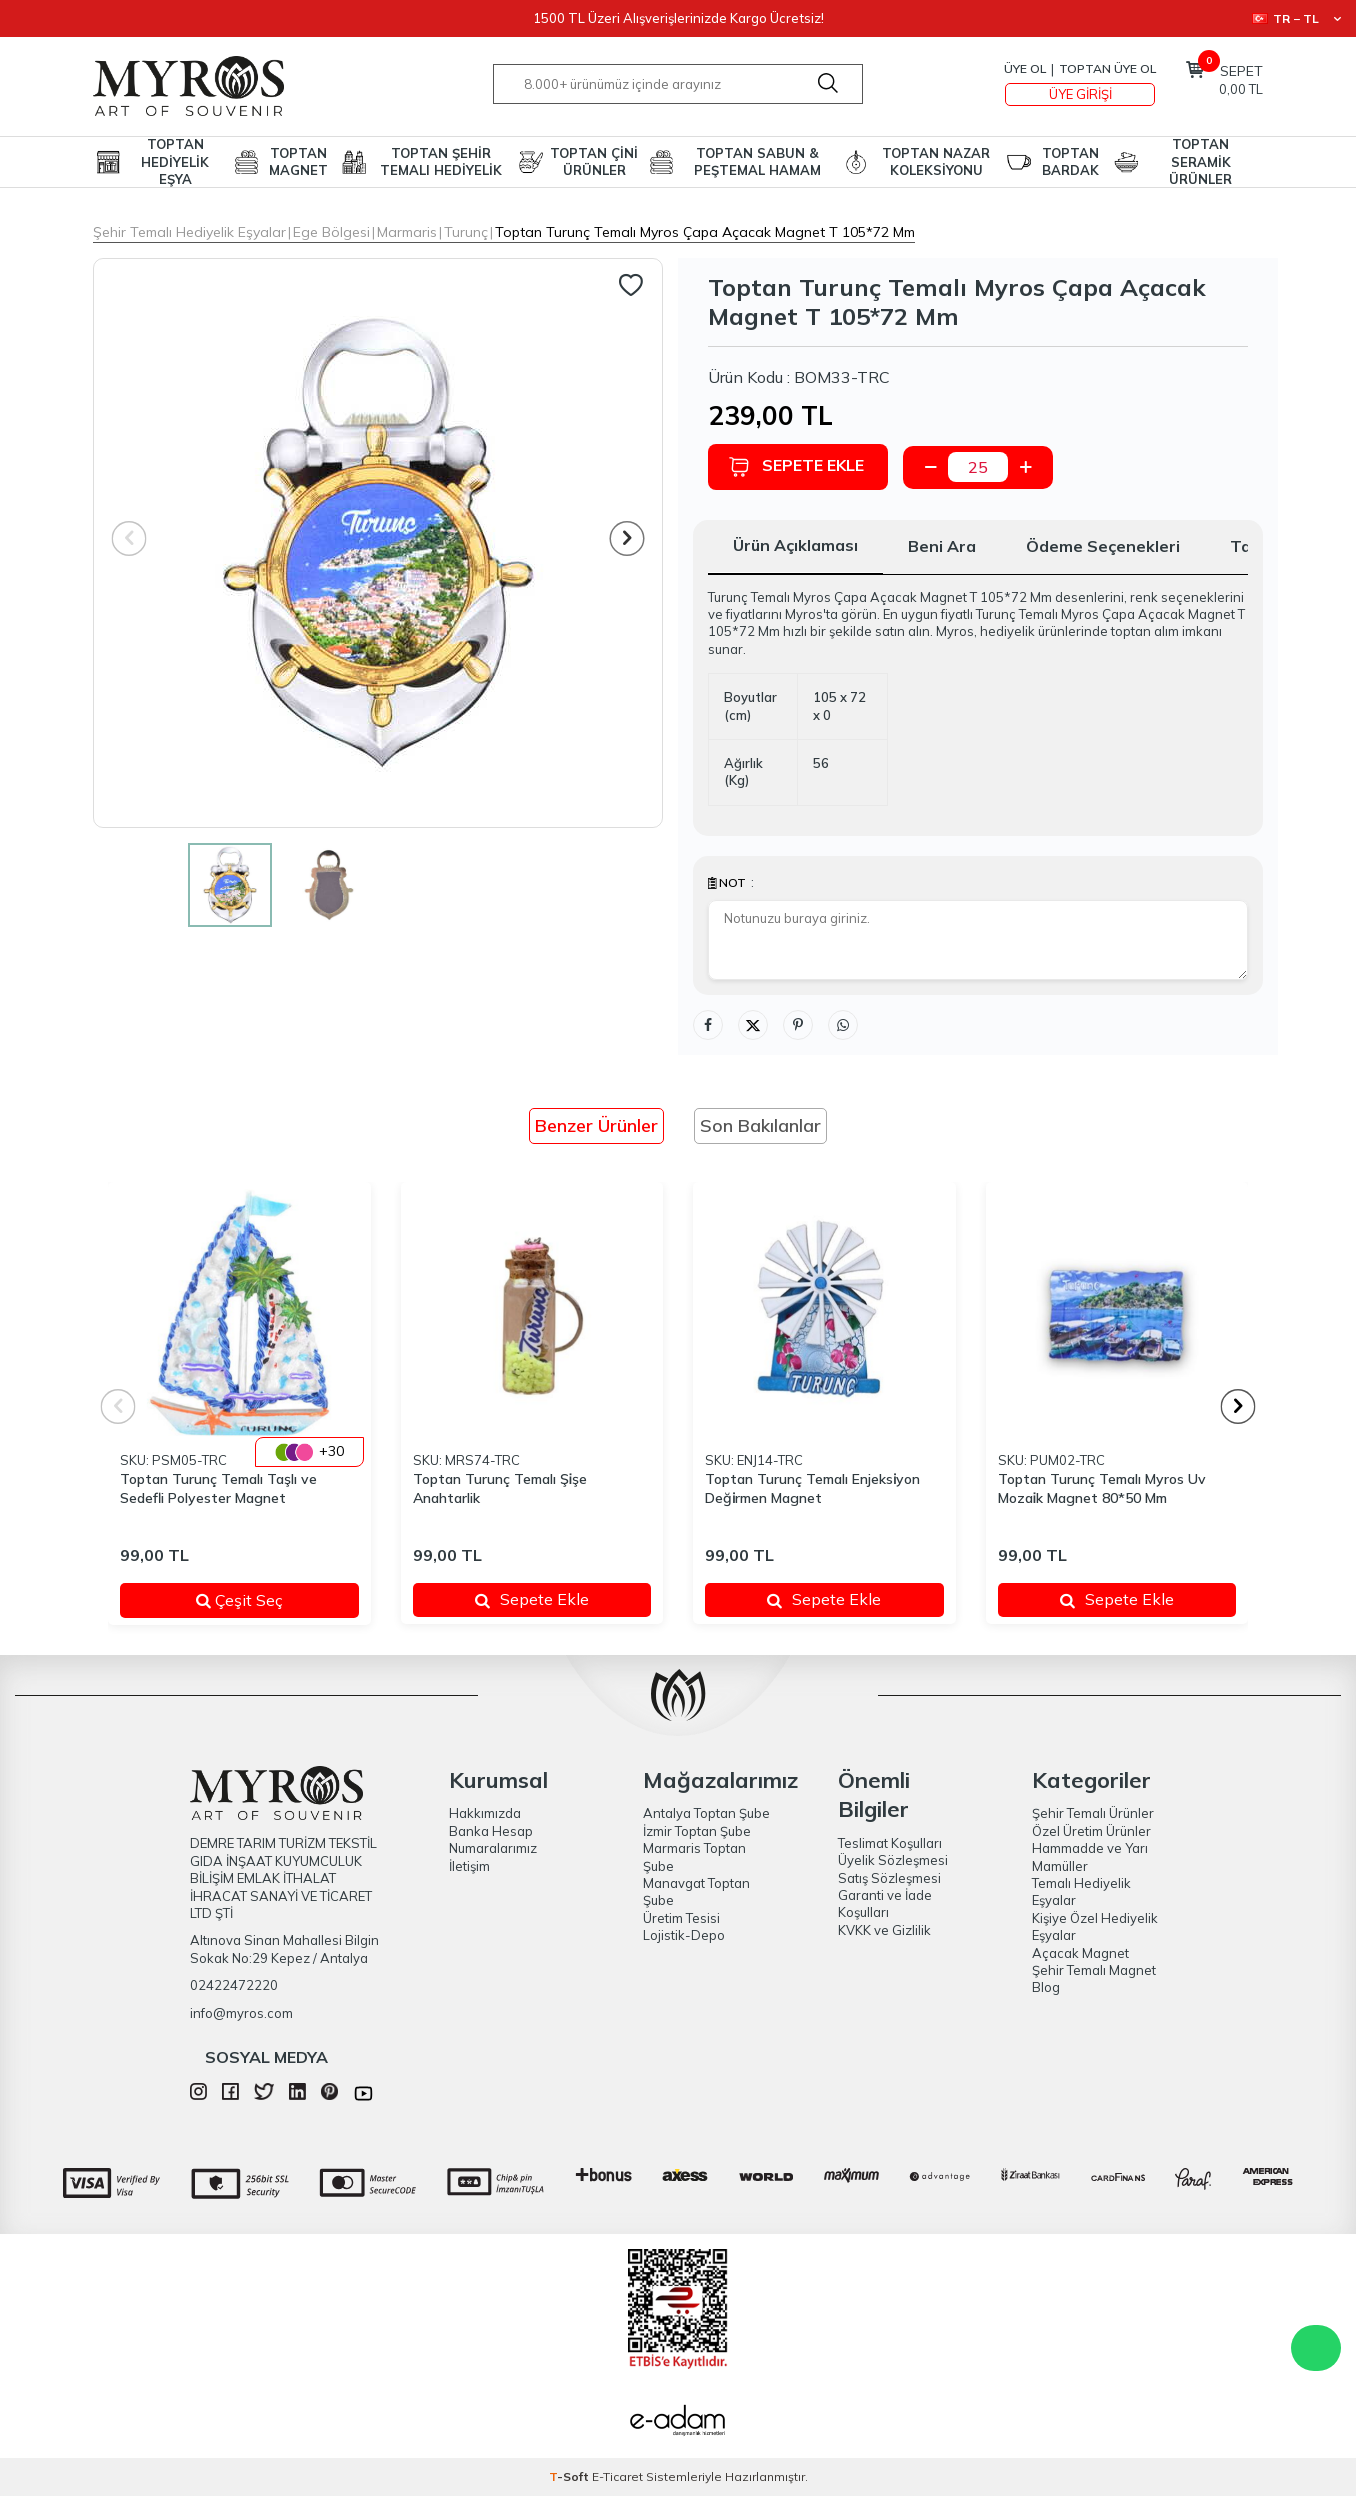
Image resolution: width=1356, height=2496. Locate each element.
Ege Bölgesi (331, 232)
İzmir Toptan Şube (697, 1831)
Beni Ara (942, 546)
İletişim (469, 1866)
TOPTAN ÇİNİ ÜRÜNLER (594, 161)
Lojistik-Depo (684, 1935)
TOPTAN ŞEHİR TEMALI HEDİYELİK (441, 161)
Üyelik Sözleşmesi (893, 1860)
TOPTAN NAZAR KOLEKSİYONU (936, 161)
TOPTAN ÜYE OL (1107, 68)
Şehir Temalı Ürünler (1093, 1813)
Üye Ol (1025, 68)
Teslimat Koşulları (890, 1843)
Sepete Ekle (796, 466)
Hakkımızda (485, 1813)
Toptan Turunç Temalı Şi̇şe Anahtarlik (500, 1488)
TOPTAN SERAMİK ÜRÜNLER (1200, 162)
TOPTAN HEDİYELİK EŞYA (175, 162)
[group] (378, 543)
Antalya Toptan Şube (706, 1813)
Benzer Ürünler (596, 1125)
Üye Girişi (1080, 94)
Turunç (466, 232)
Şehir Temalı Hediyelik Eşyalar (189, 232)
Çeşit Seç (265, 1600)
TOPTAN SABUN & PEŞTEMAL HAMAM (757, 161)
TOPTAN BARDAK (1070, 161)
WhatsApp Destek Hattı (1316, 2348)
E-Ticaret (617, 2476)
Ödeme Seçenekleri (1103, 546)
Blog (1046, 1987)
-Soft (570, 2476)
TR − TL (1296, 18)
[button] (627, 538)
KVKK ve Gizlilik (884, 1930)
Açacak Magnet (1080, 1953)
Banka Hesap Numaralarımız (493, 1839)
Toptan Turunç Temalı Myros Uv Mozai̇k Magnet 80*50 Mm (1102, 1488)
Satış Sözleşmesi (889, 1878)
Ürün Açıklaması (795, 545)
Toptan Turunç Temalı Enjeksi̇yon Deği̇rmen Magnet (812, 1488)
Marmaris (407, 232)
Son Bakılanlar (760, 1125)
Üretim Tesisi (681, 1918)
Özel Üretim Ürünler (1091, 1831)
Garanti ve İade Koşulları (885, 1903)
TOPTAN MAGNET (298, 161)
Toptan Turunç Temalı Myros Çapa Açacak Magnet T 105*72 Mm (705, 232)
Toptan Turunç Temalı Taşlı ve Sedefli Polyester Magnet (218, 1488)
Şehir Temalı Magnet (1094, 1970)
